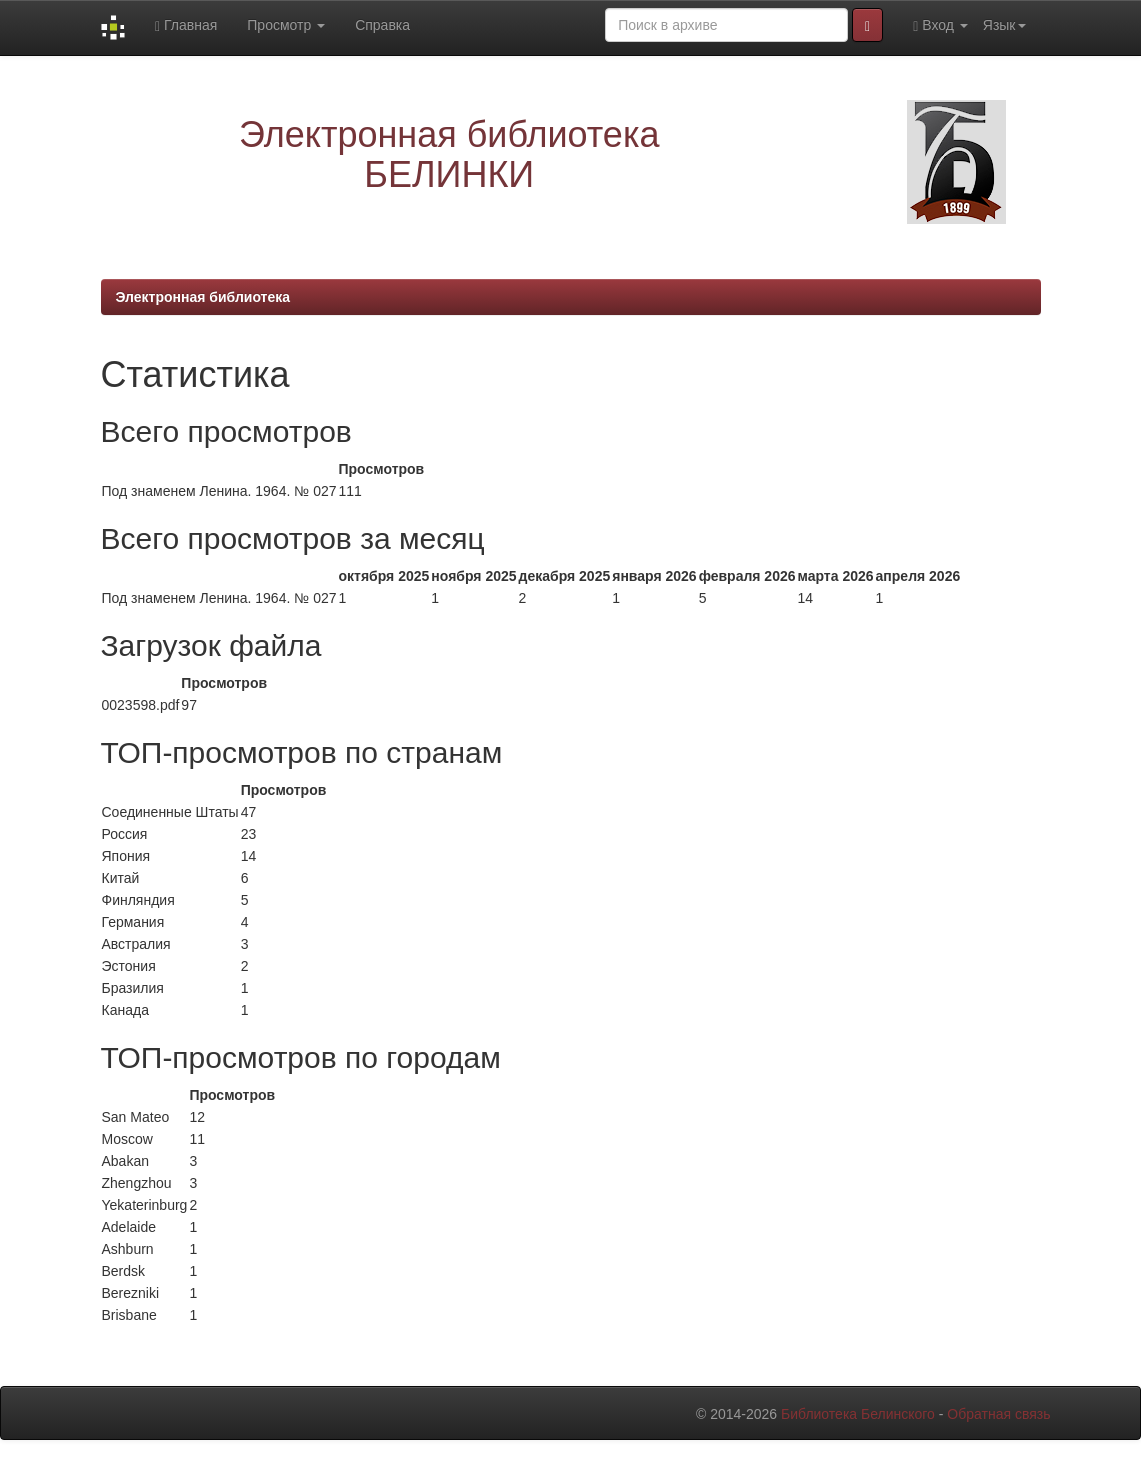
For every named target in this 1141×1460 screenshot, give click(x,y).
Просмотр (286, 25)
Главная (186, 25)
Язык (1004, 25)
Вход (940, 25)
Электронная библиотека (203, 297)
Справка (382, 25)
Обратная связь (998, 1414)
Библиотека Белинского (858, 1414)
